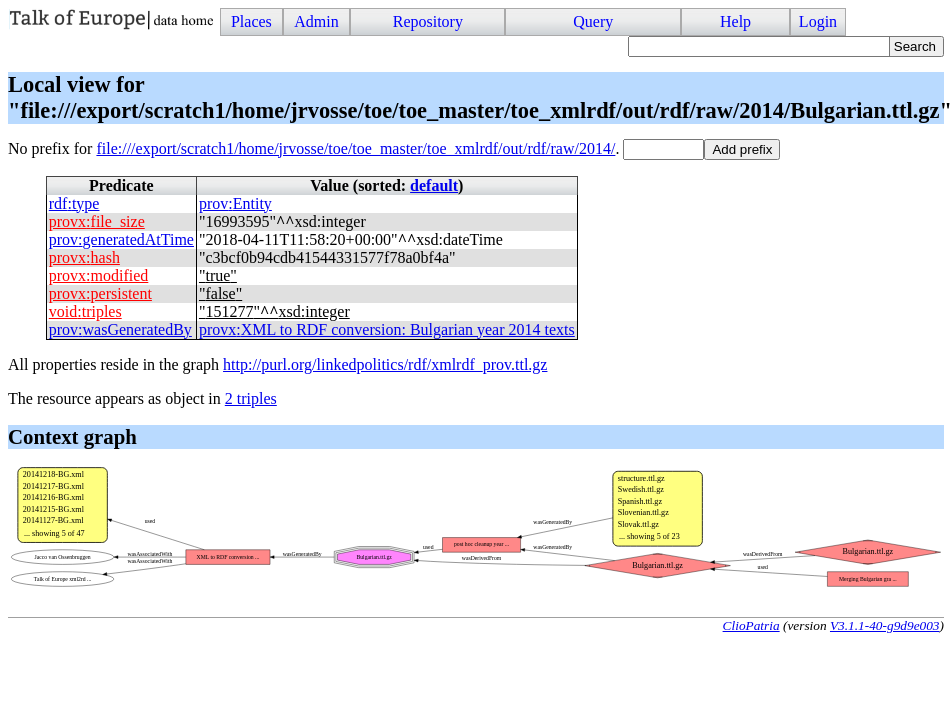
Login (818, 21)
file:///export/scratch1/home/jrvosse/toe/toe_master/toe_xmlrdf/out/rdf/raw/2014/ (355, 148)
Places (251, 21)
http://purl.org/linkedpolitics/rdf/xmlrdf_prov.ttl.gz (385, 364)
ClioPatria (751, 625)
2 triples (251, 398)
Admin (316, 21)
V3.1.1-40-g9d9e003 (885, 625)
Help (735, 21)
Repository (428, 21)
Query (593, 21)
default (434, 185)
